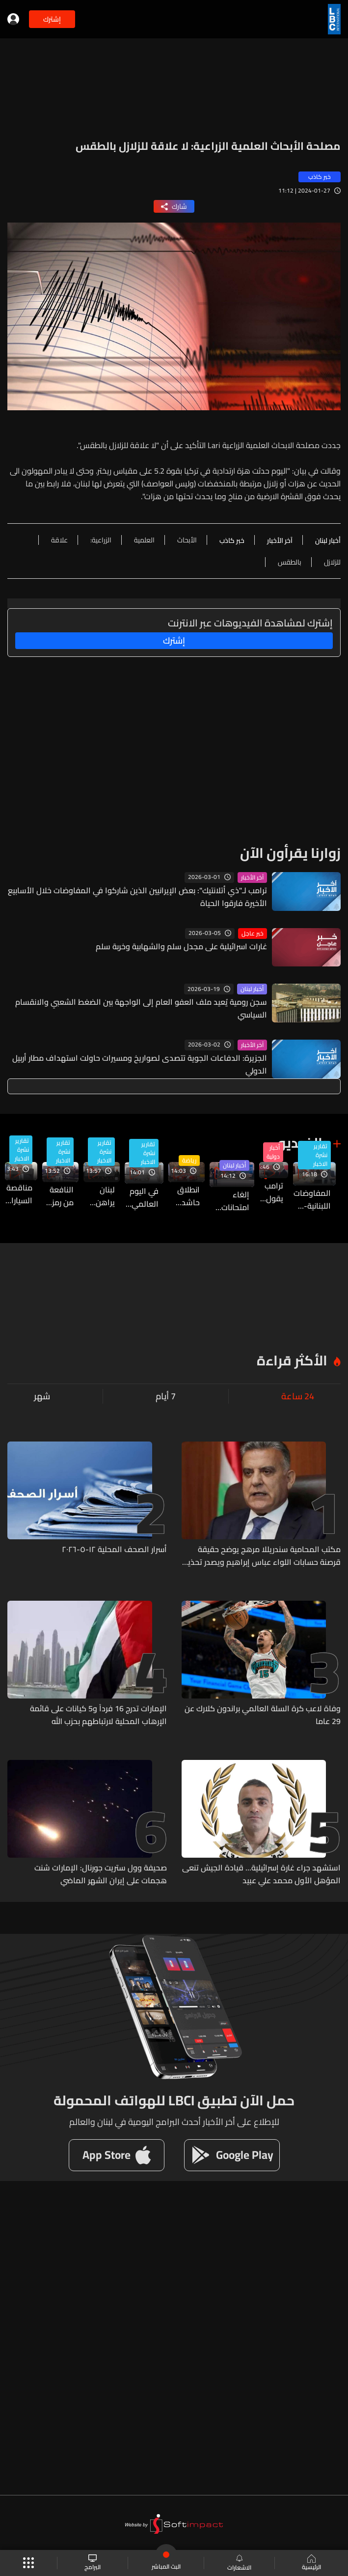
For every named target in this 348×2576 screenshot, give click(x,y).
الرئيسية (311, 2563)
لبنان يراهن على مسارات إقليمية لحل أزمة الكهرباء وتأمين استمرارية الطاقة (99, 1196)
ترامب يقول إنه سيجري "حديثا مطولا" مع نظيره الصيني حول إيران (271, 1192)
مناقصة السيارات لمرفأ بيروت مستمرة (18, 1194)
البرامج (92, 2563)
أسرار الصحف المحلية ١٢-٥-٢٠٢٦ (114, 1550)
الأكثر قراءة (292, 1360)
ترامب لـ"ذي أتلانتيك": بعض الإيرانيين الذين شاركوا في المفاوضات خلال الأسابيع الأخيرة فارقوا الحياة (137, 896)
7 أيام (166, 1396)
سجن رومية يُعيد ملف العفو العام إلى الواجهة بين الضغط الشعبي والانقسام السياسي (141, 1008)
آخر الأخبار (252, 877)
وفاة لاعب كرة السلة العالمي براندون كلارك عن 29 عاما (263, 1714)
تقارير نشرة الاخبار (320, 1155)
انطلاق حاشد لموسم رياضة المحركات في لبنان (184, 1196)
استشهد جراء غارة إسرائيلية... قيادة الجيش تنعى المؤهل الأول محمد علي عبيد (261, 1874)
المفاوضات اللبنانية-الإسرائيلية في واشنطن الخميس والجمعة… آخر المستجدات (312, 1199)
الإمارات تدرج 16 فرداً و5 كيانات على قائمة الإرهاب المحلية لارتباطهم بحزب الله (98, 1714)
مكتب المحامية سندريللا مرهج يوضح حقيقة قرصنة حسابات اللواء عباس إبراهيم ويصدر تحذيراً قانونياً (262, 1555)
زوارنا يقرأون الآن (290, 853)
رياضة (189, 1160)
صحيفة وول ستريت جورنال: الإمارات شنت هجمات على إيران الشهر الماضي (100, 1874)
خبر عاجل (252, 933)
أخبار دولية (273, 1152)
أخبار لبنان (252, 989)
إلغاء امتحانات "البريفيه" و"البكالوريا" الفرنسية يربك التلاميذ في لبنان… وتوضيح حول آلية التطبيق (229, 1201)
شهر (42, 1396)
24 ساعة (297, 1396)
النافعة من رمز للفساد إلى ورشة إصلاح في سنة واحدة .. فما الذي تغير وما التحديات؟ (58, 1196)
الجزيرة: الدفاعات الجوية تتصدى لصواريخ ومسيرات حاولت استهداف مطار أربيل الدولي (139, 1064)
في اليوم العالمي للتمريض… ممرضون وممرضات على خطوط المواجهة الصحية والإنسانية (142, 1197)
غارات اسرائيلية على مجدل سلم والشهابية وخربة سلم (181, 946)
